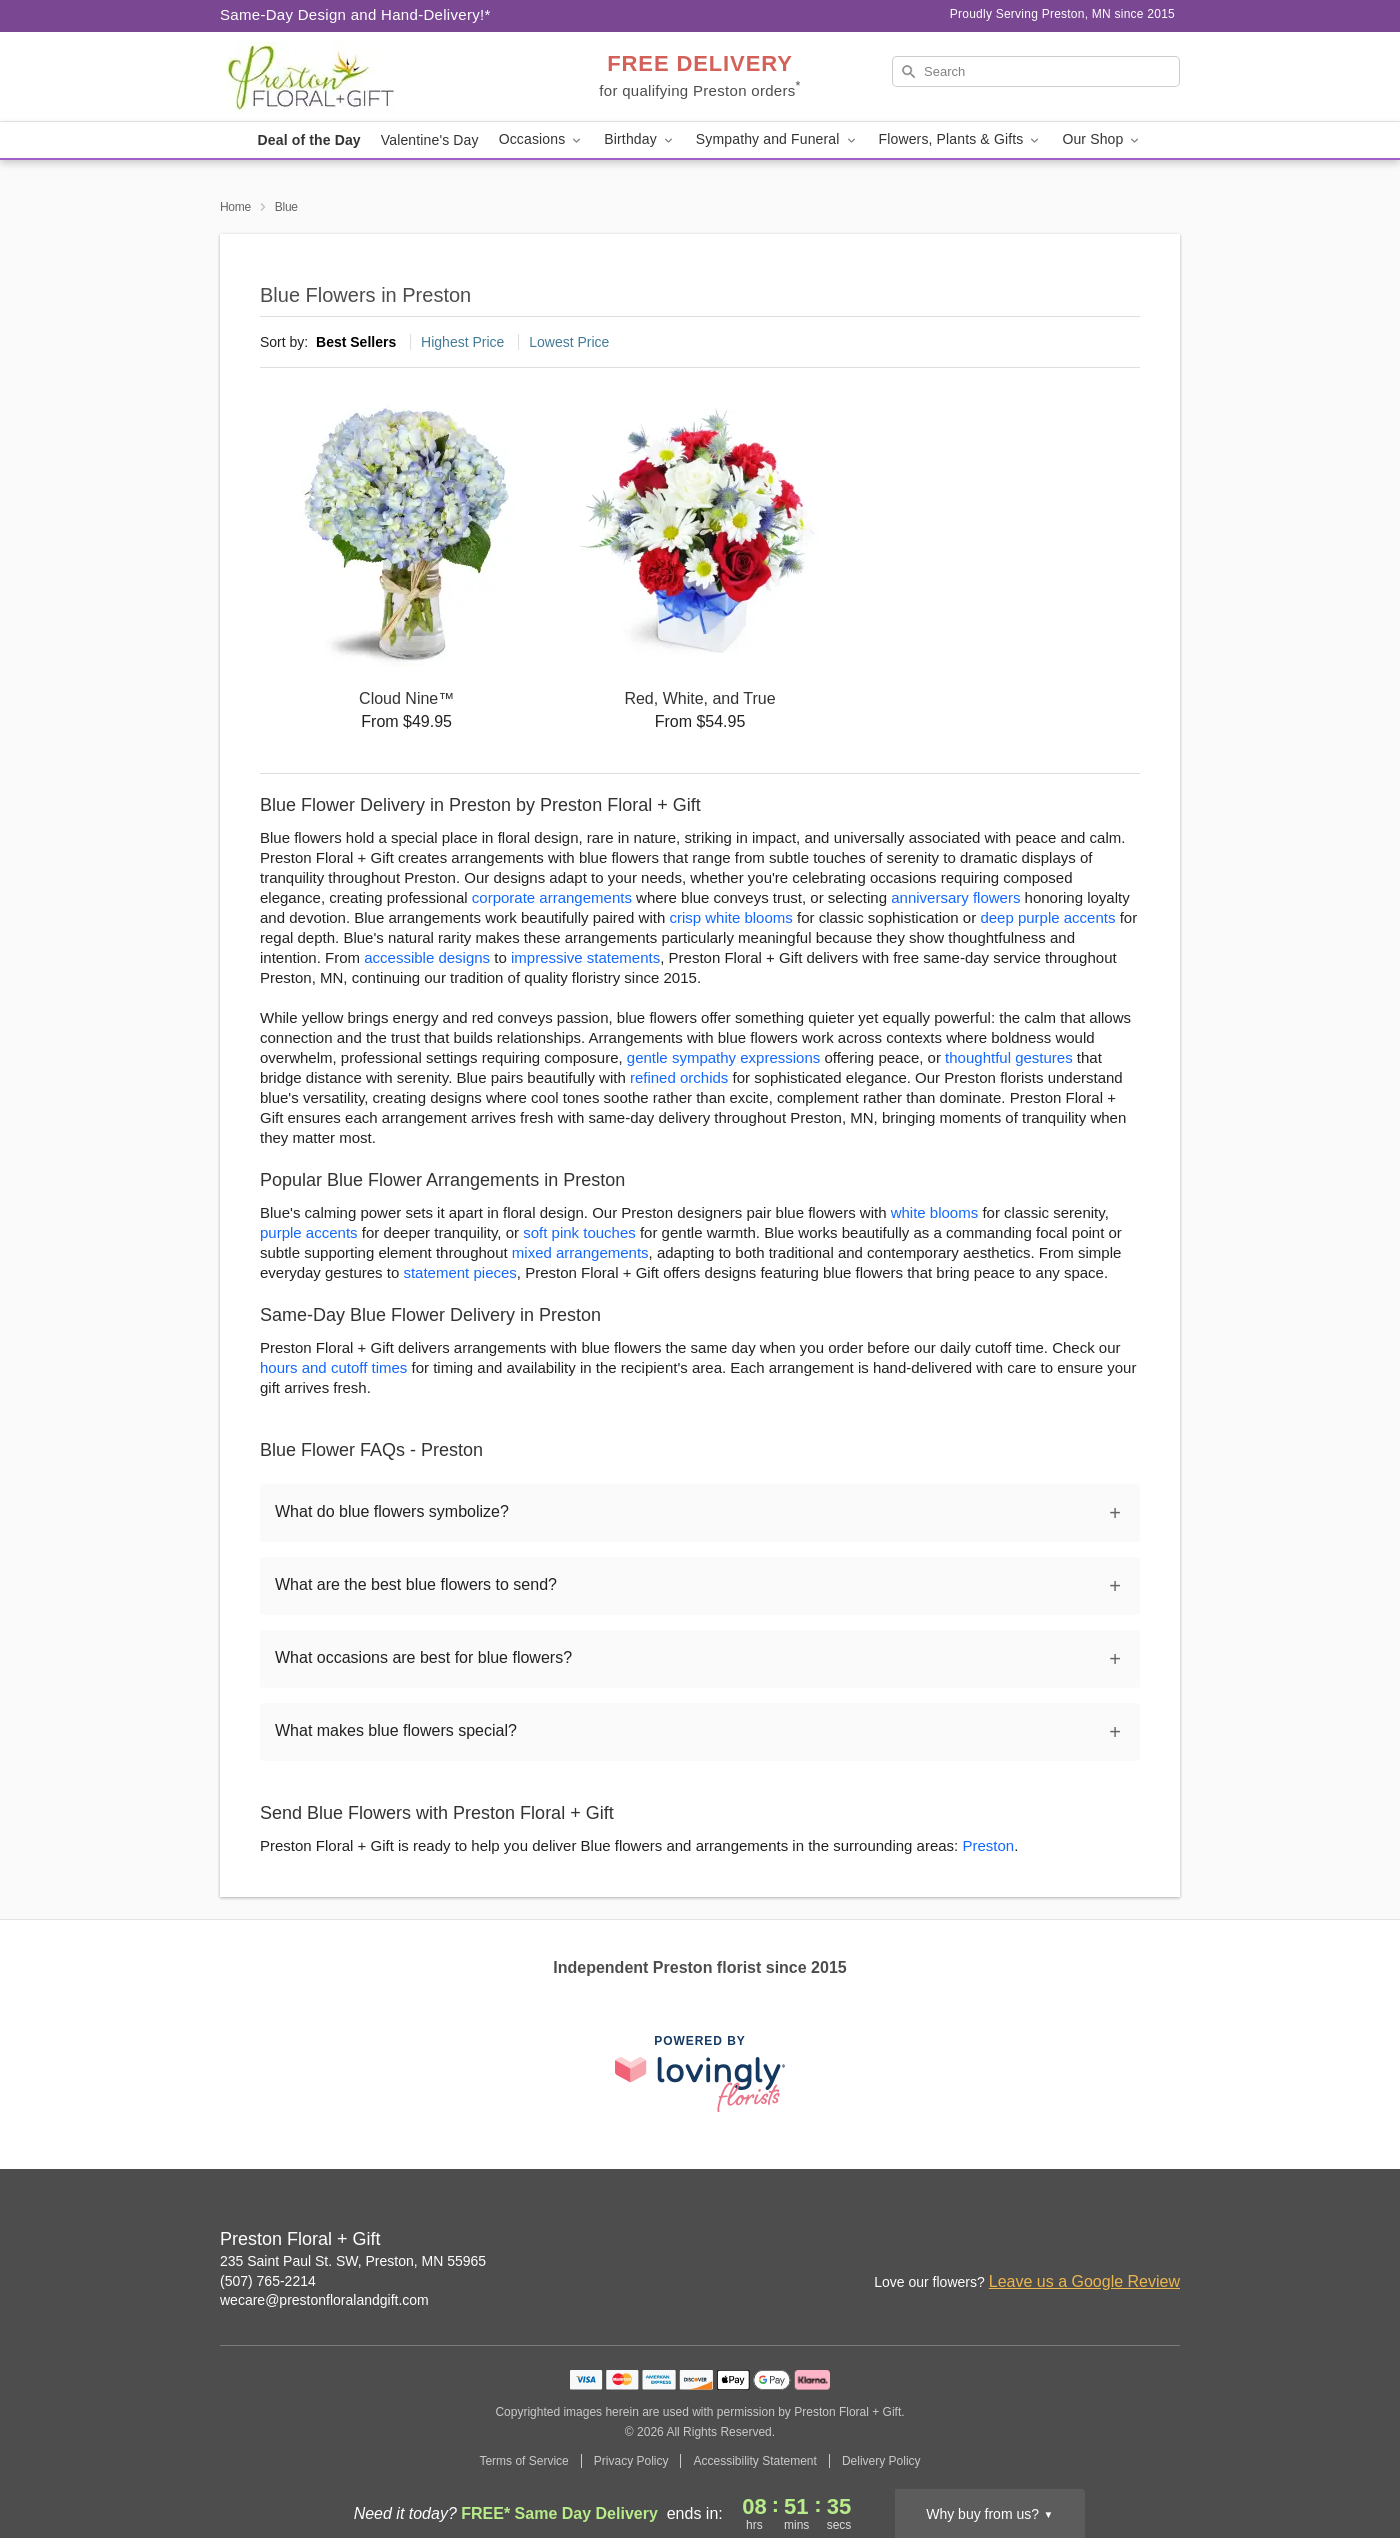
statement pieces (459, 1272)
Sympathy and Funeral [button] (777, 139)
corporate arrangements (552, 897)
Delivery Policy (881, 2461)
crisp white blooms (730, 917)
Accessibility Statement (754, 2461)
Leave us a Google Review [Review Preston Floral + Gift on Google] (1084, 2281)
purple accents (309, 1232)
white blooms (935, 1212)
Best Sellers (356, 342)
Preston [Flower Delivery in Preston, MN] (988, 1845)
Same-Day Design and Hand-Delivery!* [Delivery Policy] (355, 14)
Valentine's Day (430, 140)
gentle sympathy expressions (723, 1057)
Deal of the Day (309, 140)
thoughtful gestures (1009, 1057)
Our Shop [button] (1102, 139)
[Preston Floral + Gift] (364, 77)
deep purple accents (1047, 917)
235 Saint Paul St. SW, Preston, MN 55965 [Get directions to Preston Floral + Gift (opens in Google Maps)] (353, 2261)
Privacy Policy (631, 2461)
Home (235, 207)
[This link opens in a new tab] (700, 2073)
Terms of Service (523, 2461)
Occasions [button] (542, 139)
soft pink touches (579, 1232)
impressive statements (585, 957)
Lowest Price (569, 342)
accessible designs (427, 957)
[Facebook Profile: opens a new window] (1122, 2241)
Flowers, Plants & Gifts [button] (961, 139)
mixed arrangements (580, 1252)
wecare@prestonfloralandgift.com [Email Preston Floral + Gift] (324, 2300)
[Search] (1036, 71)
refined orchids (679, 1077)
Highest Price (462, 342)
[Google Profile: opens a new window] (1166, 2241)
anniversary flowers (955, 897)
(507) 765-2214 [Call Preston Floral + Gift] (268, 2281)
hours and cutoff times (333, 1367)
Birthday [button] (640, 139)
